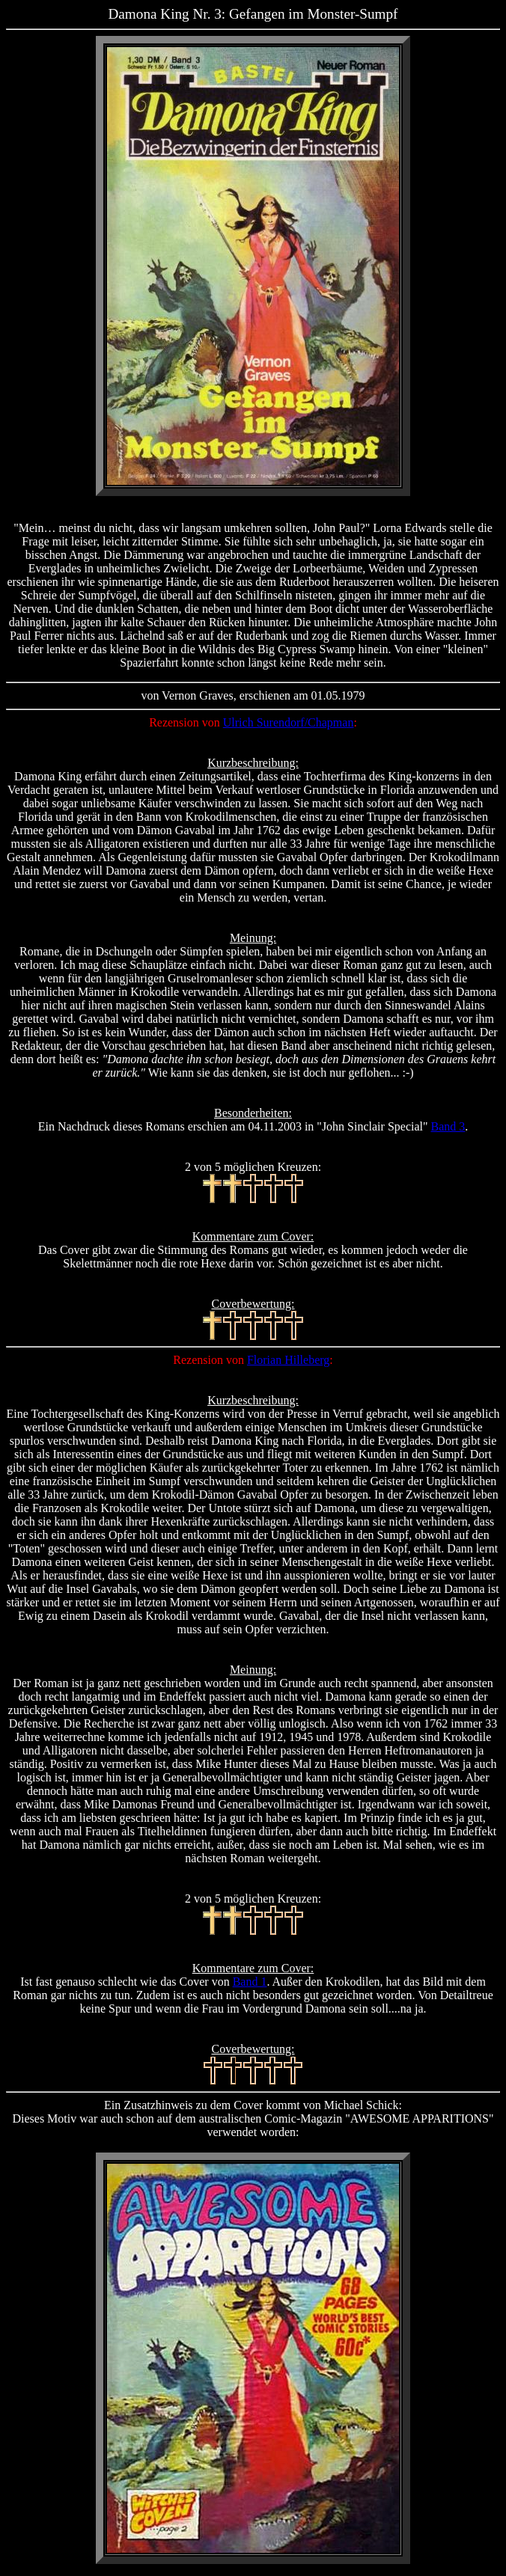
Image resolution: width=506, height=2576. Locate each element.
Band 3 (448, 1126)
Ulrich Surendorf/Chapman (288, 722)
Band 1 (250, 1981)
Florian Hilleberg (288, 1359)
